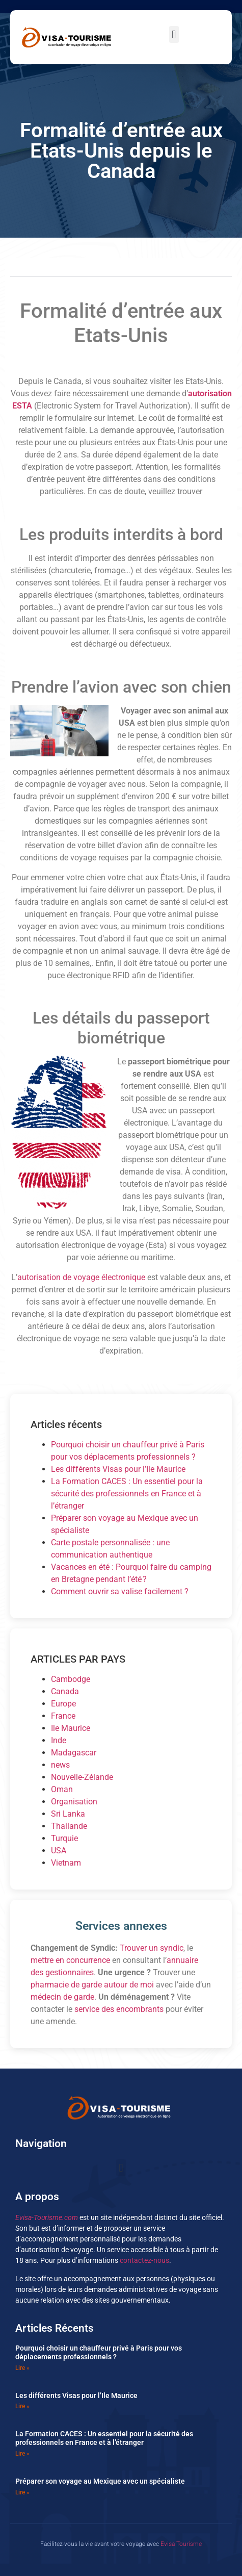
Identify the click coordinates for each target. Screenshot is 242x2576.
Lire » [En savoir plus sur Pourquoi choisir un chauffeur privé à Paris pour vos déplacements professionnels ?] (22, 2367)
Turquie (64, 1838)
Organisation (74, 1801)
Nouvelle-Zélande (82, 1777)
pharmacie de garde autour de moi (92, 1985)
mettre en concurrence (70, 1960)
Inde (58, 1740)
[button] (174, 34)
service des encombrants (119, 2009)
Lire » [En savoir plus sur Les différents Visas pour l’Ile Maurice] (22, 2406)
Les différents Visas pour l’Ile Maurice (118, 1469)
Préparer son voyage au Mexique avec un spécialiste (100, 2481)
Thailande (69, 1826)
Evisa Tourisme (181, 2543)
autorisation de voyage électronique (81, 1277)
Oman (62, 1789)
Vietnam (66, 1863)
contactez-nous (144, 2260)
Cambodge (70, 1679)
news (60, 1765)
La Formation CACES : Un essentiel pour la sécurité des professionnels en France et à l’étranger (127, 1493)
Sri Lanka (68, 1814)
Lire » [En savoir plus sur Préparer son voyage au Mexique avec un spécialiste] (22, 2492)
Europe (63, 1703)
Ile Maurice (70, 1728)
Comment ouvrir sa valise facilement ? (120, 1591)
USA (58, 1850)
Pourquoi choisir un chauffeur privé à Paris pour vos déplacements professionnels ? (98, 2352)
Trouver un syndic (151, 1948)
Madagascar (73, 1752)
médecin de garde (62, 1997)
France (63, 1716)
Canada (65, 1691)
